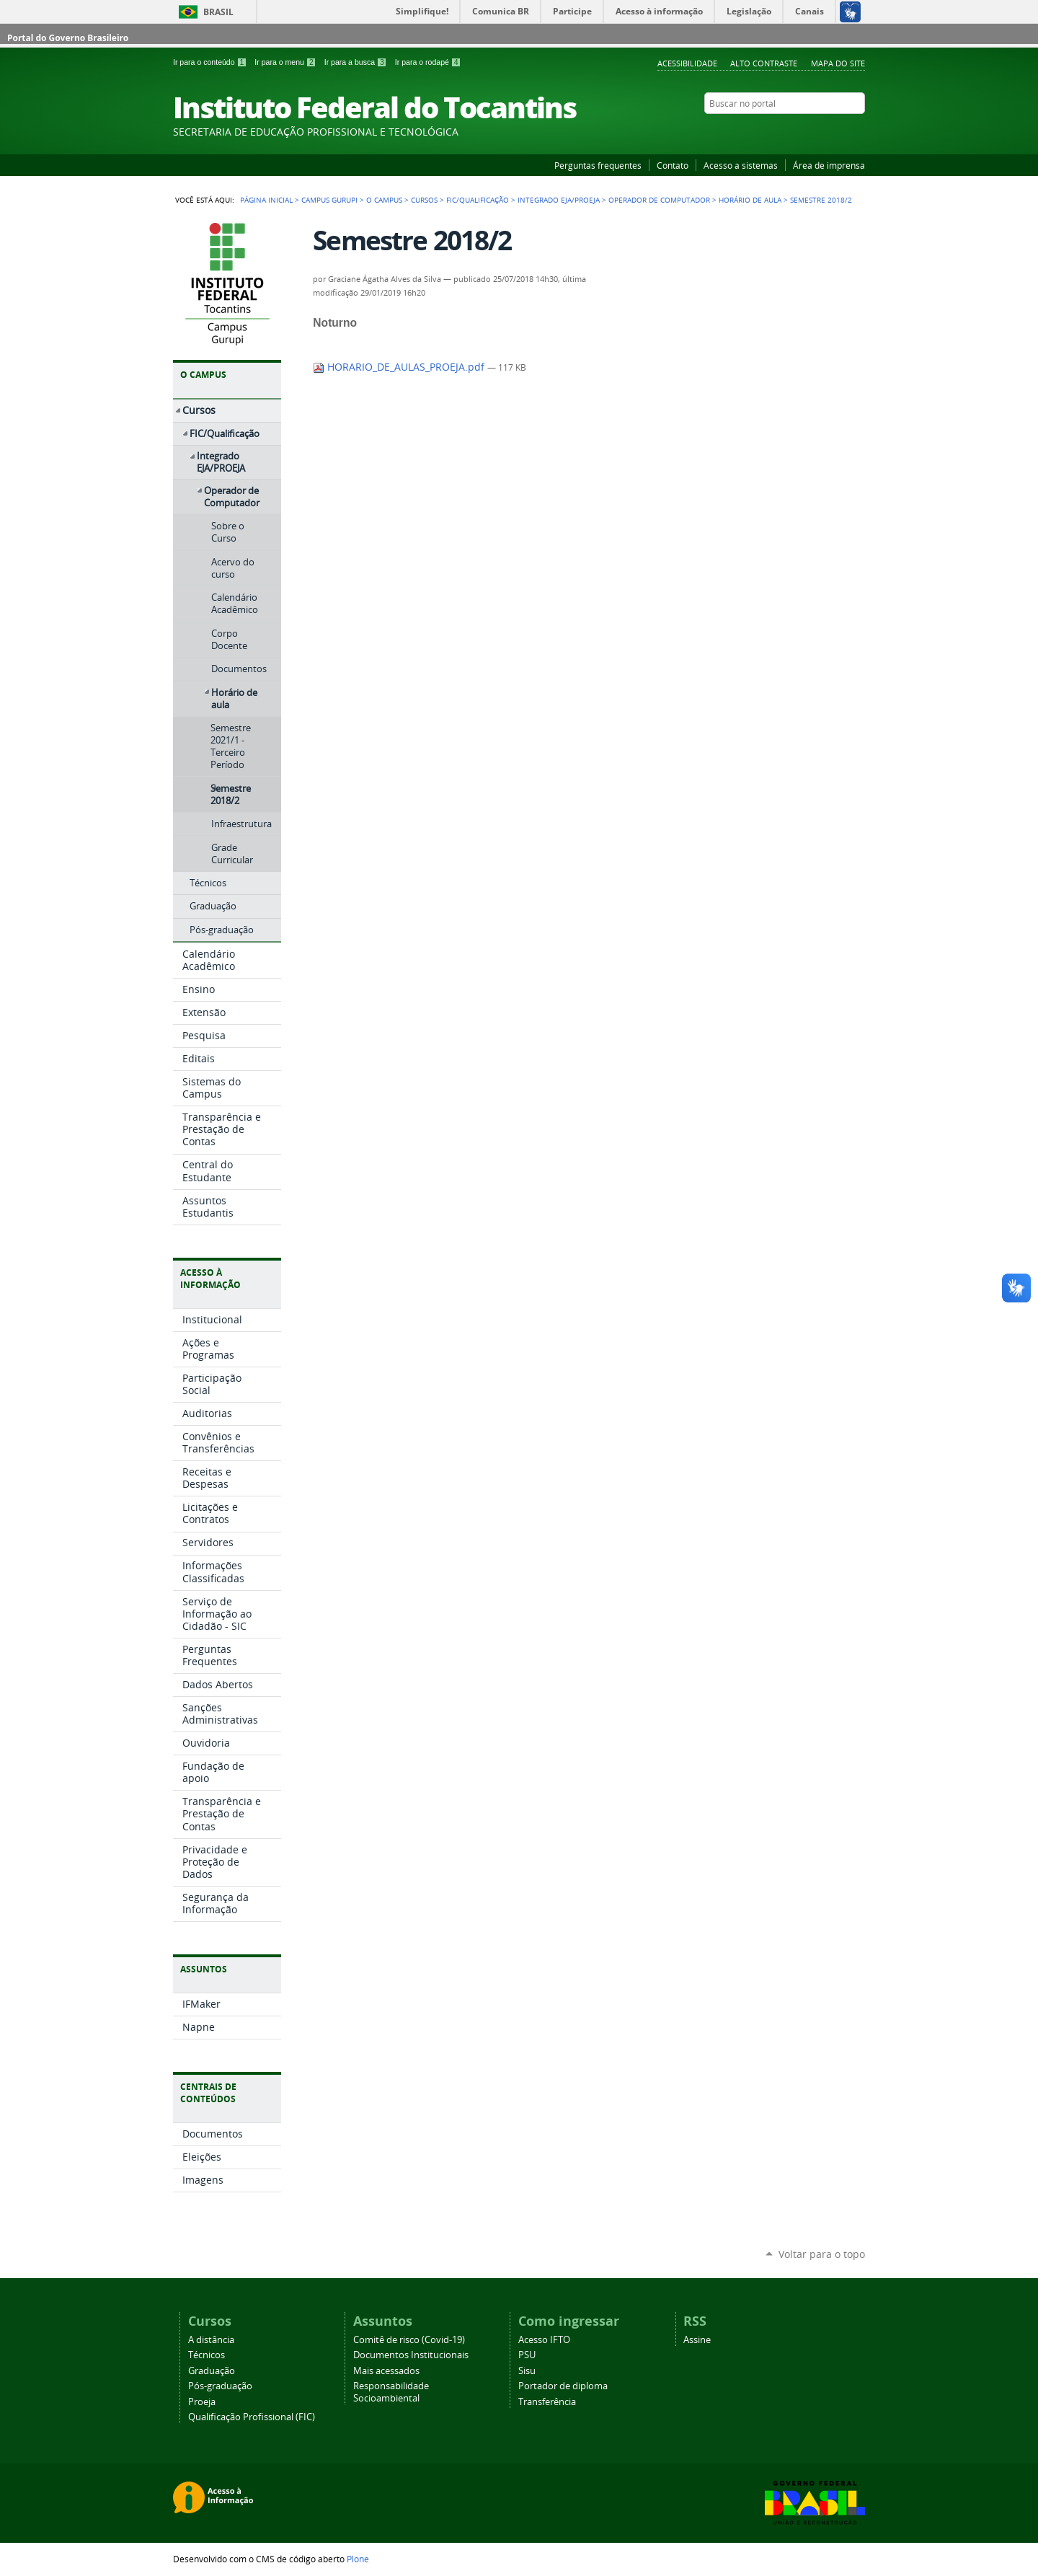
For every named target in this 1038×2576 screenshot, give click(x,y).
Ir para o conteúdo (211, 62)
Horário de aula (750, 200)
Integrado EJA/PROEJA (559, 200)
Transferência (547, 2402)
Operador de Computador (659, 200)
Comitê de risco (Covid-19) (409, 2340)
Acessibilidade (687, 63)
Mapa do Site (838, 63)
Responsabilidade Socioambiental (391, 2392)
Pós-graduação (220, 2386)
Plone (358, 2558)
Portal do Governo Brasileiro (67, 38)
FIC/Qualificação (477, 200)
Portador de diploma (563, 2386)
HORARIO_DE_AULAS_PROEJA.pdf (400, 367)
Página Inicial (266, 200)
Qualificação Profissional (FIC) (251, 2417)
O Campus (384, 200)
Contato (672, 165)
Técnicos (206, 2355)
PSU (527, 2355)
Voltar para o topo (821, 2254)
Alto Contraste (763, 63)
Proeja (202, 2402)
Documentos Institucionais (411, 2355)
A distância (211, 2340)
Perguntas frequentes (598, 165)
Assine (697, 2340)
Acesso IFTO (544, 2340)
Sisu (527, 2371)
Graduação (211, 2371)
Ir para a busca (356, 62)
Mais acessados (386, 2371)
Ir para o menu (286, 62)
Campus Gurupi (329, 200)
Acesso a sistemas (741, 165)
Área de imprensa (829, 165)
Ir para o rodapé (428, 62)
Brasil (218, 12)
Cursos (424, 200)
